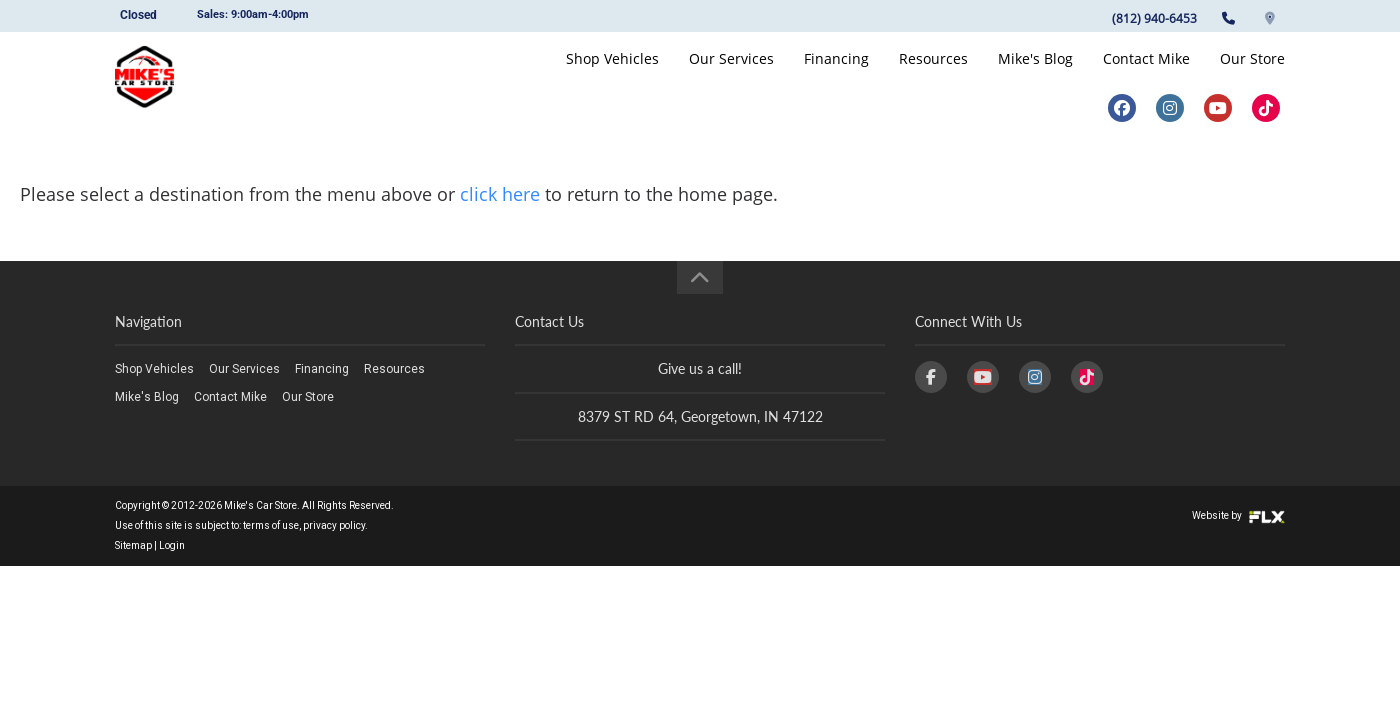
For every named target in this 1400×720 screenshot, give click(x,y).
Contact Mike (1146, 76)
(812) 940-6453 (1154, 18)
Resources (933, 76)
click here (500, 194)
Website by (1238, 515)
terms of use (271, 525)
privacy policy (334, 525)
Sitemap (133, 545)
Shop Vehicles (612, 76)
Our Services (731, 76)
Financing (836, 76)
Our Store (1252, 76)
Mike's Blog (1035, 76)
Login (172, 545)
